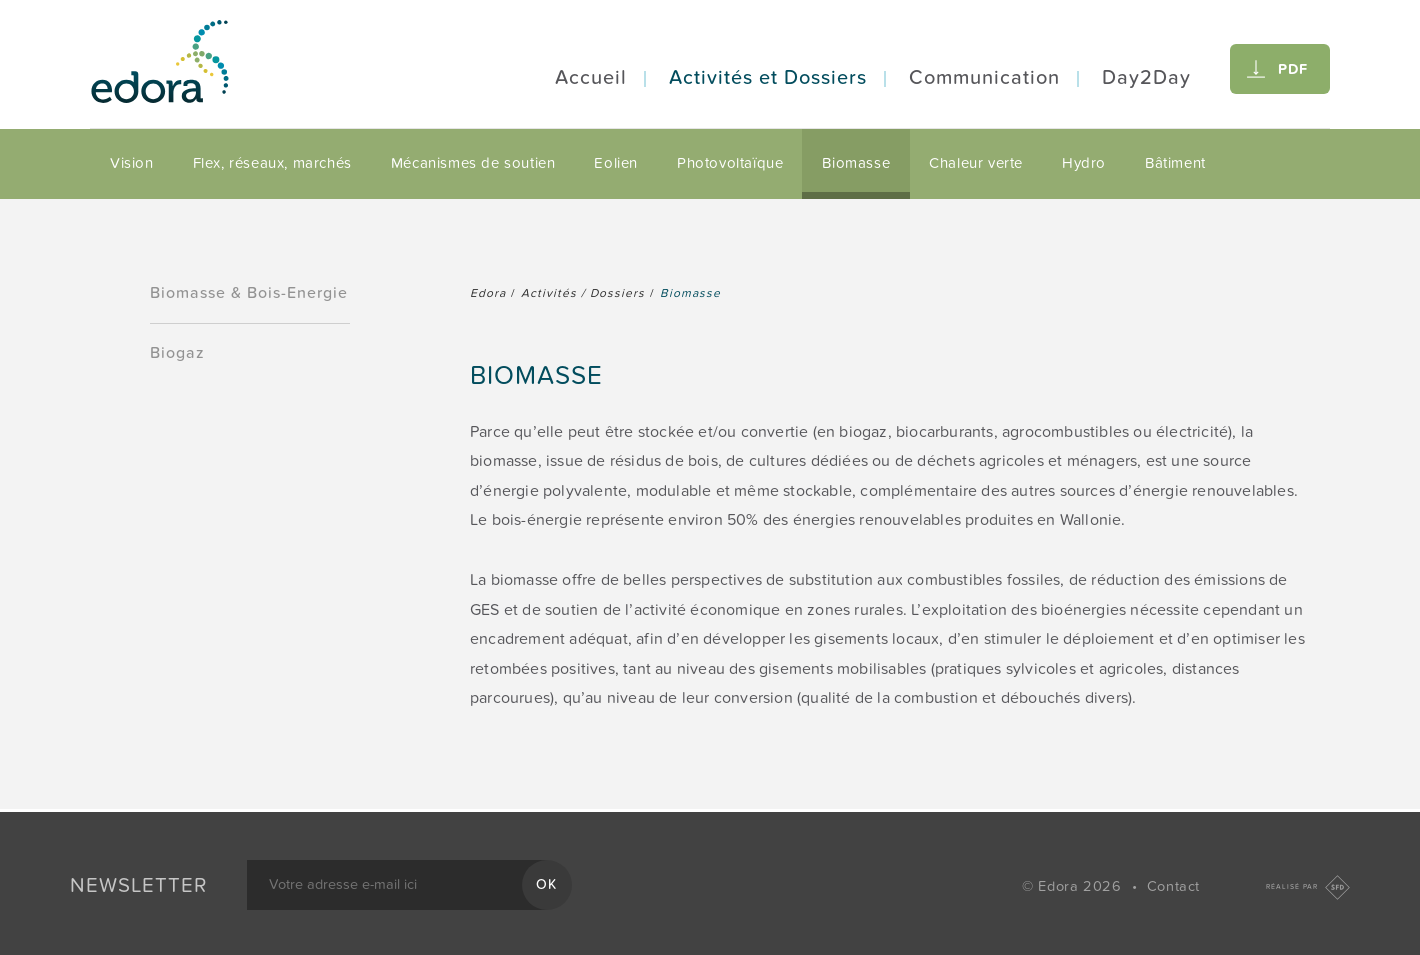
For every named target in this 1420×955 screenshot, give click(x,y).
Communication (984, 78)
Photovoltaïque (730, 163)
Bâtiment (1175, 163)
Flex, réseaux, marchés (272, 163)
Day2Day (1146, 78)
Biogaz (177, 353)
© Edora (1074, 886)
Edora (488, 293)
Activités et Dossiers (768, 78)
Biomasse (856, 163)
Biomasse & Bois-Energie (249, 293)
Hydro (1084, 163)
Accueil (591, 78)
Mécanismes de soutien (473, 163)
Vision (132, 163)
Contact (1173, 886)
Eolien (616, 163)
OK (547, 884)
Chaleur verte (976, 163)
